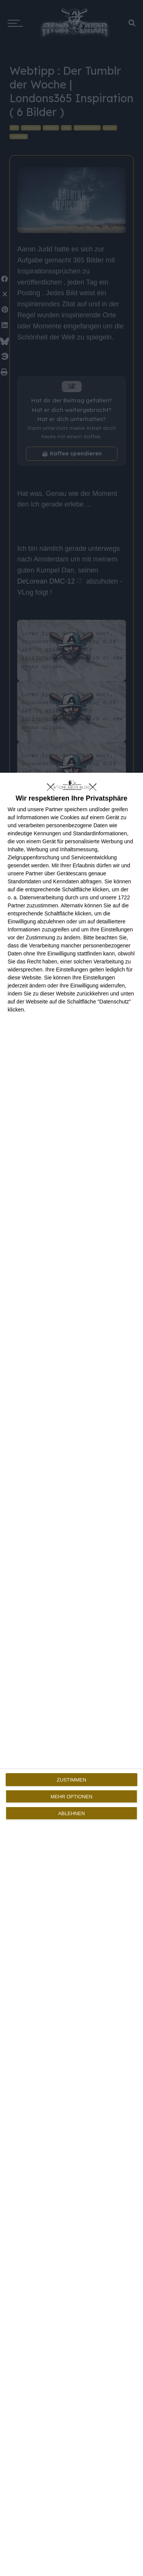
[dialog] (71, 1674)
